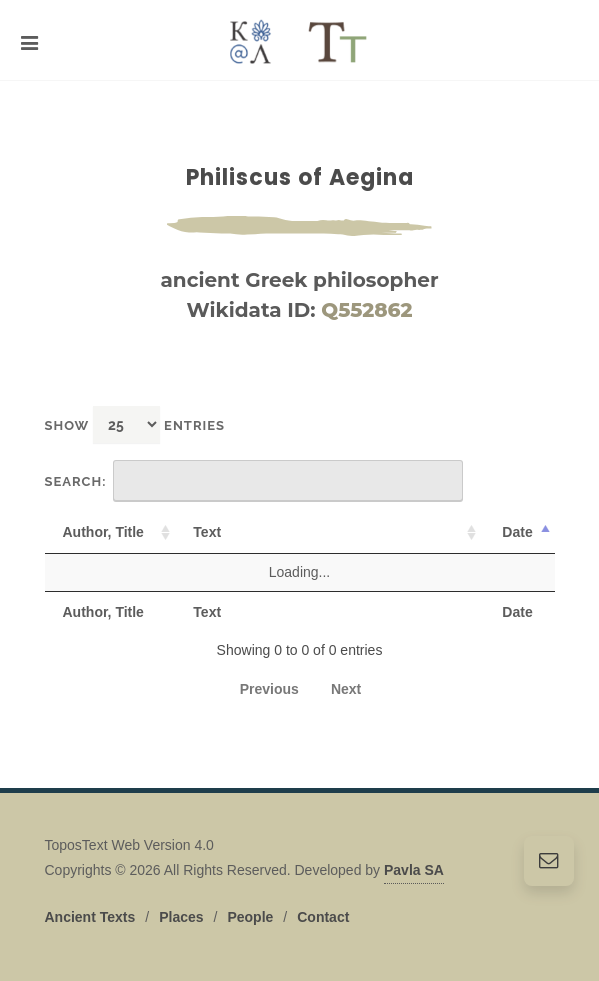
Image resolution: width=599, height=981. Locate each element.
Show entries (135, 424)
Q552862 (366, 310)
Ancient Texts (90, 917)
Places (181, 917)
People (250, 917)
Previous (269, 689)
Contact (323, 917)
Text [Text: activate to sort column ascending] (207, 532)
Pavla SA (414, 870)
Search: (254, 481)
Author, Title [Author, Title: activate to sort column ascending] (103, 532)
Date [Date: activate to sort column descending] (517, 532)
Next (346, 689)
